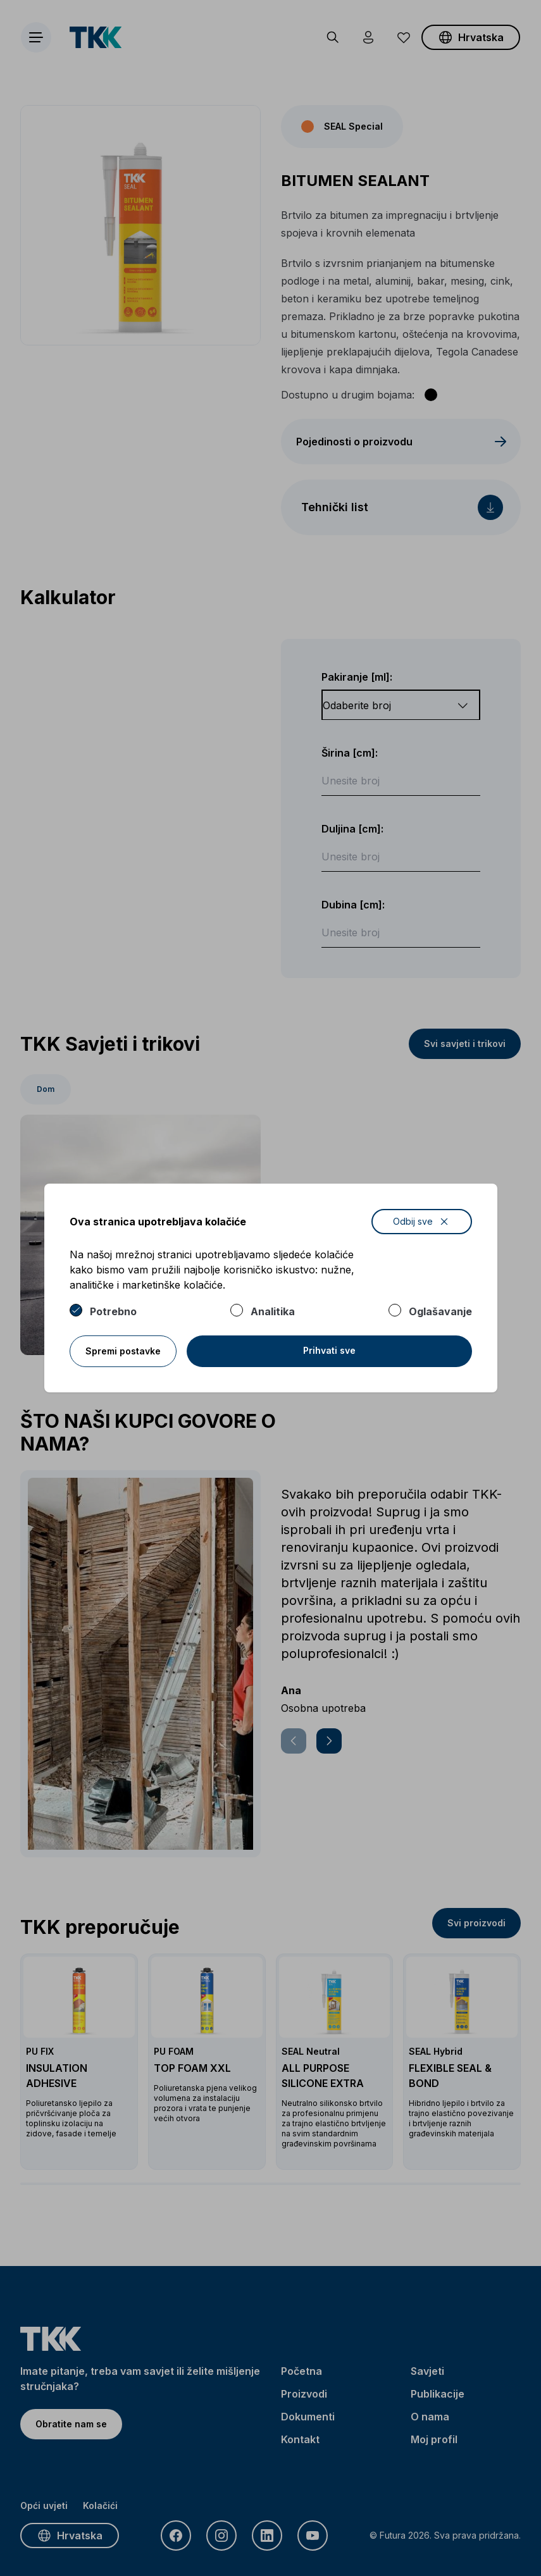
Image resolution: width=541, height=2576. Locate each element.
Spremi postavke (123, 1351)
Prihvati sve (329, 1350)
